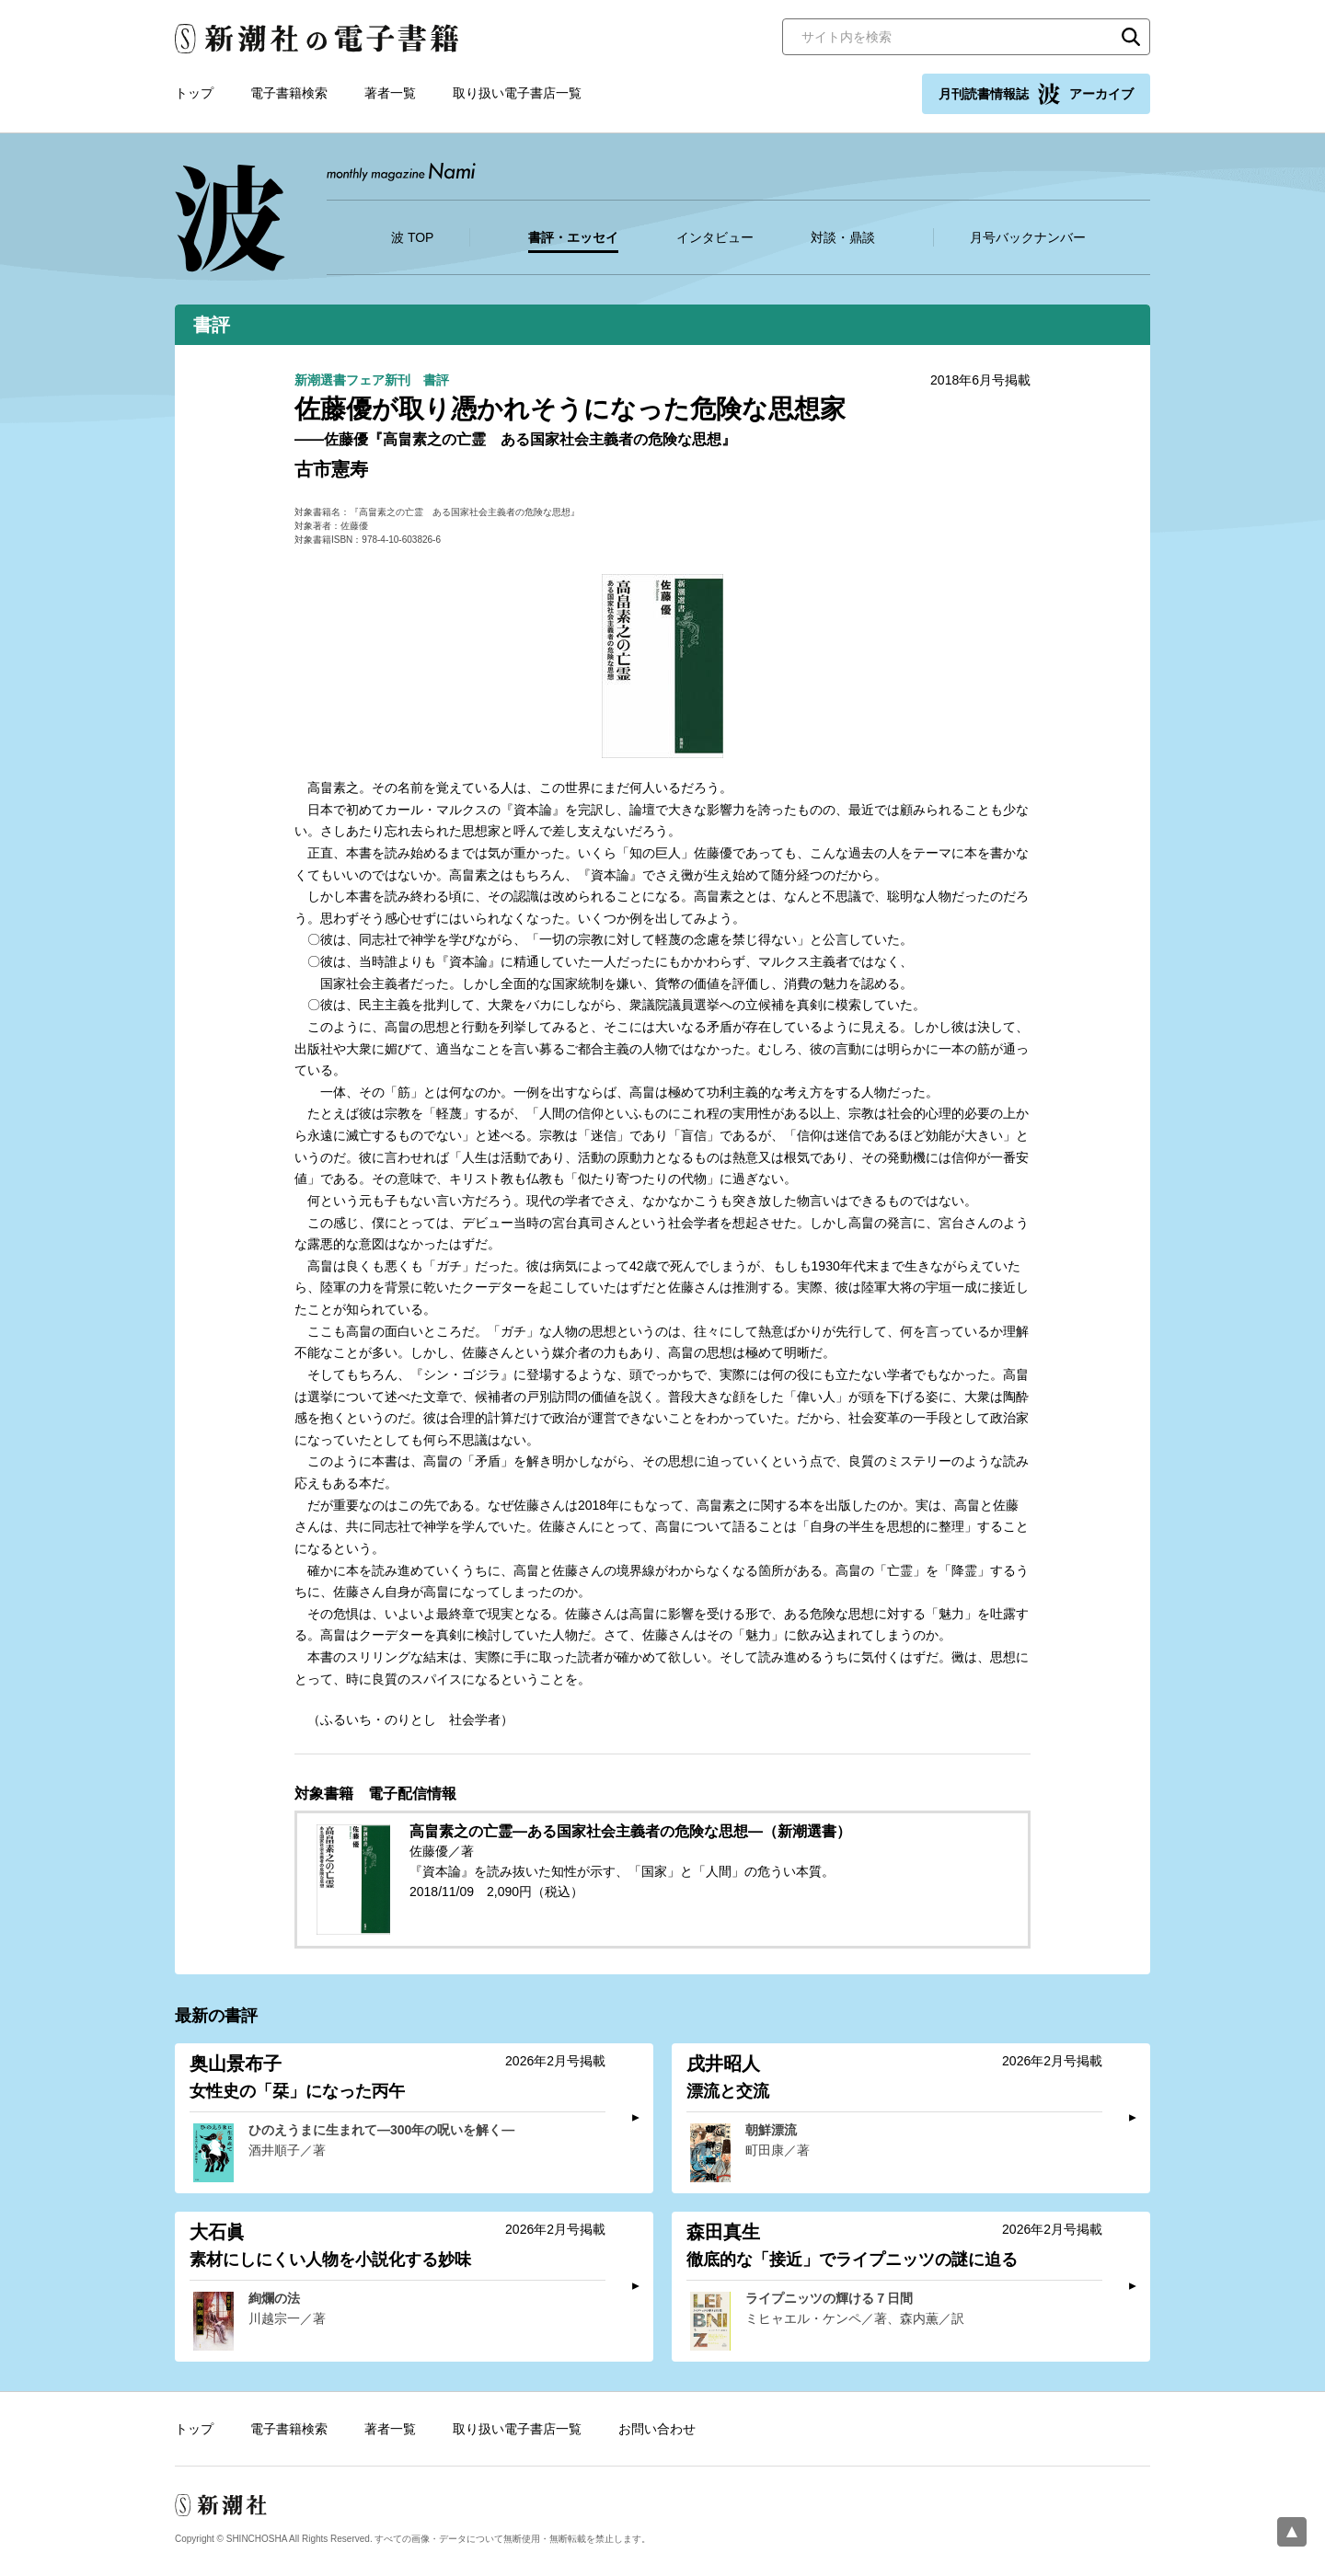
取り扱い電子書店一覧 (517, 93)
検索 (1130, 36)
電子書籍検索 (289, 93)
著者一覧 (390, 93)
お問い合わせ (657, 2428)
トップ (194, 93)
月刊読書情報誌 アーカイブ (1036, 94)
